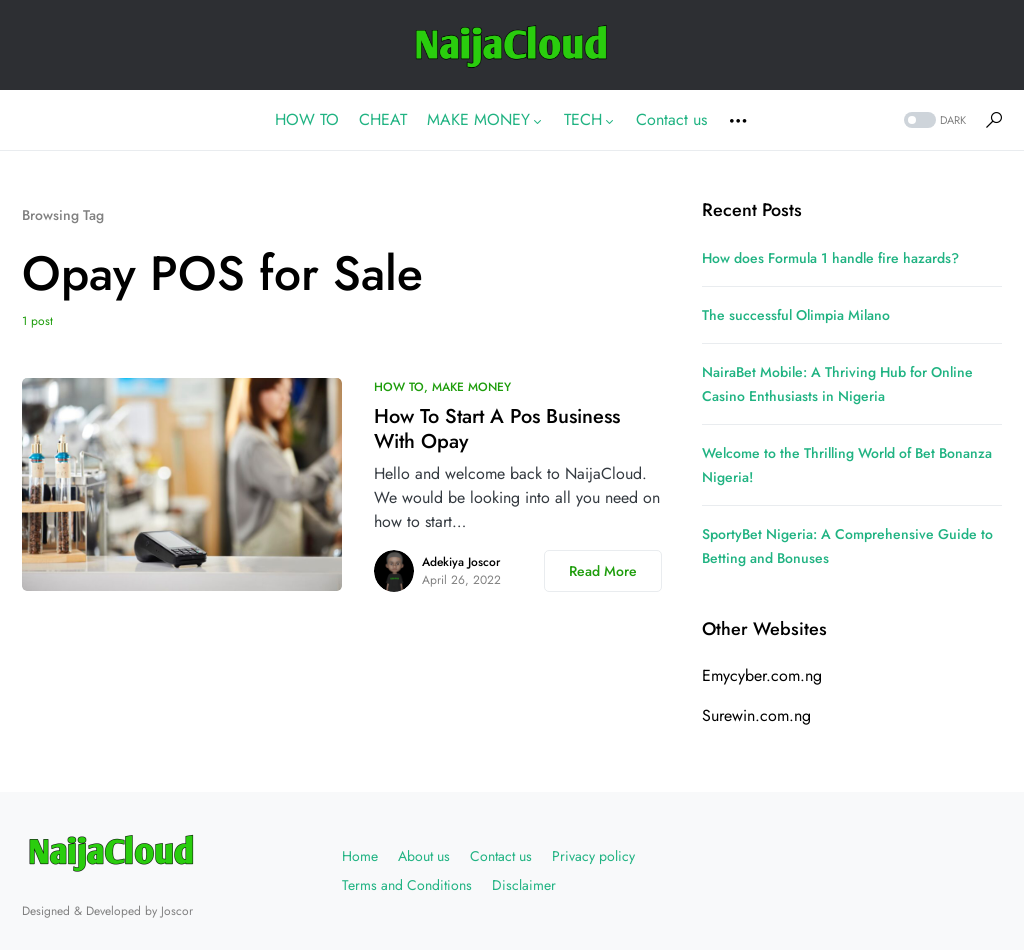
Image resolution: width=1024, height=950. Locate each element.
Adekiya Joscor (461, 562)
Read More (603, 571)
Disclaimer (524, 885)
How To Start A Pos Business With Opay (497, 429)
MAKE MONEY (471, 387)
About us (424, 856)
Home (360, 856)
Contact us (501, 856)
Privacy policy (593, 856)
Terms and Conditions (407, 885)
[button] (933, 120)
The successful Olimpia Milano (796, 315)
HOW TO (399, 387)
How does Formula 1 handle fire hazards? (830, 258)
